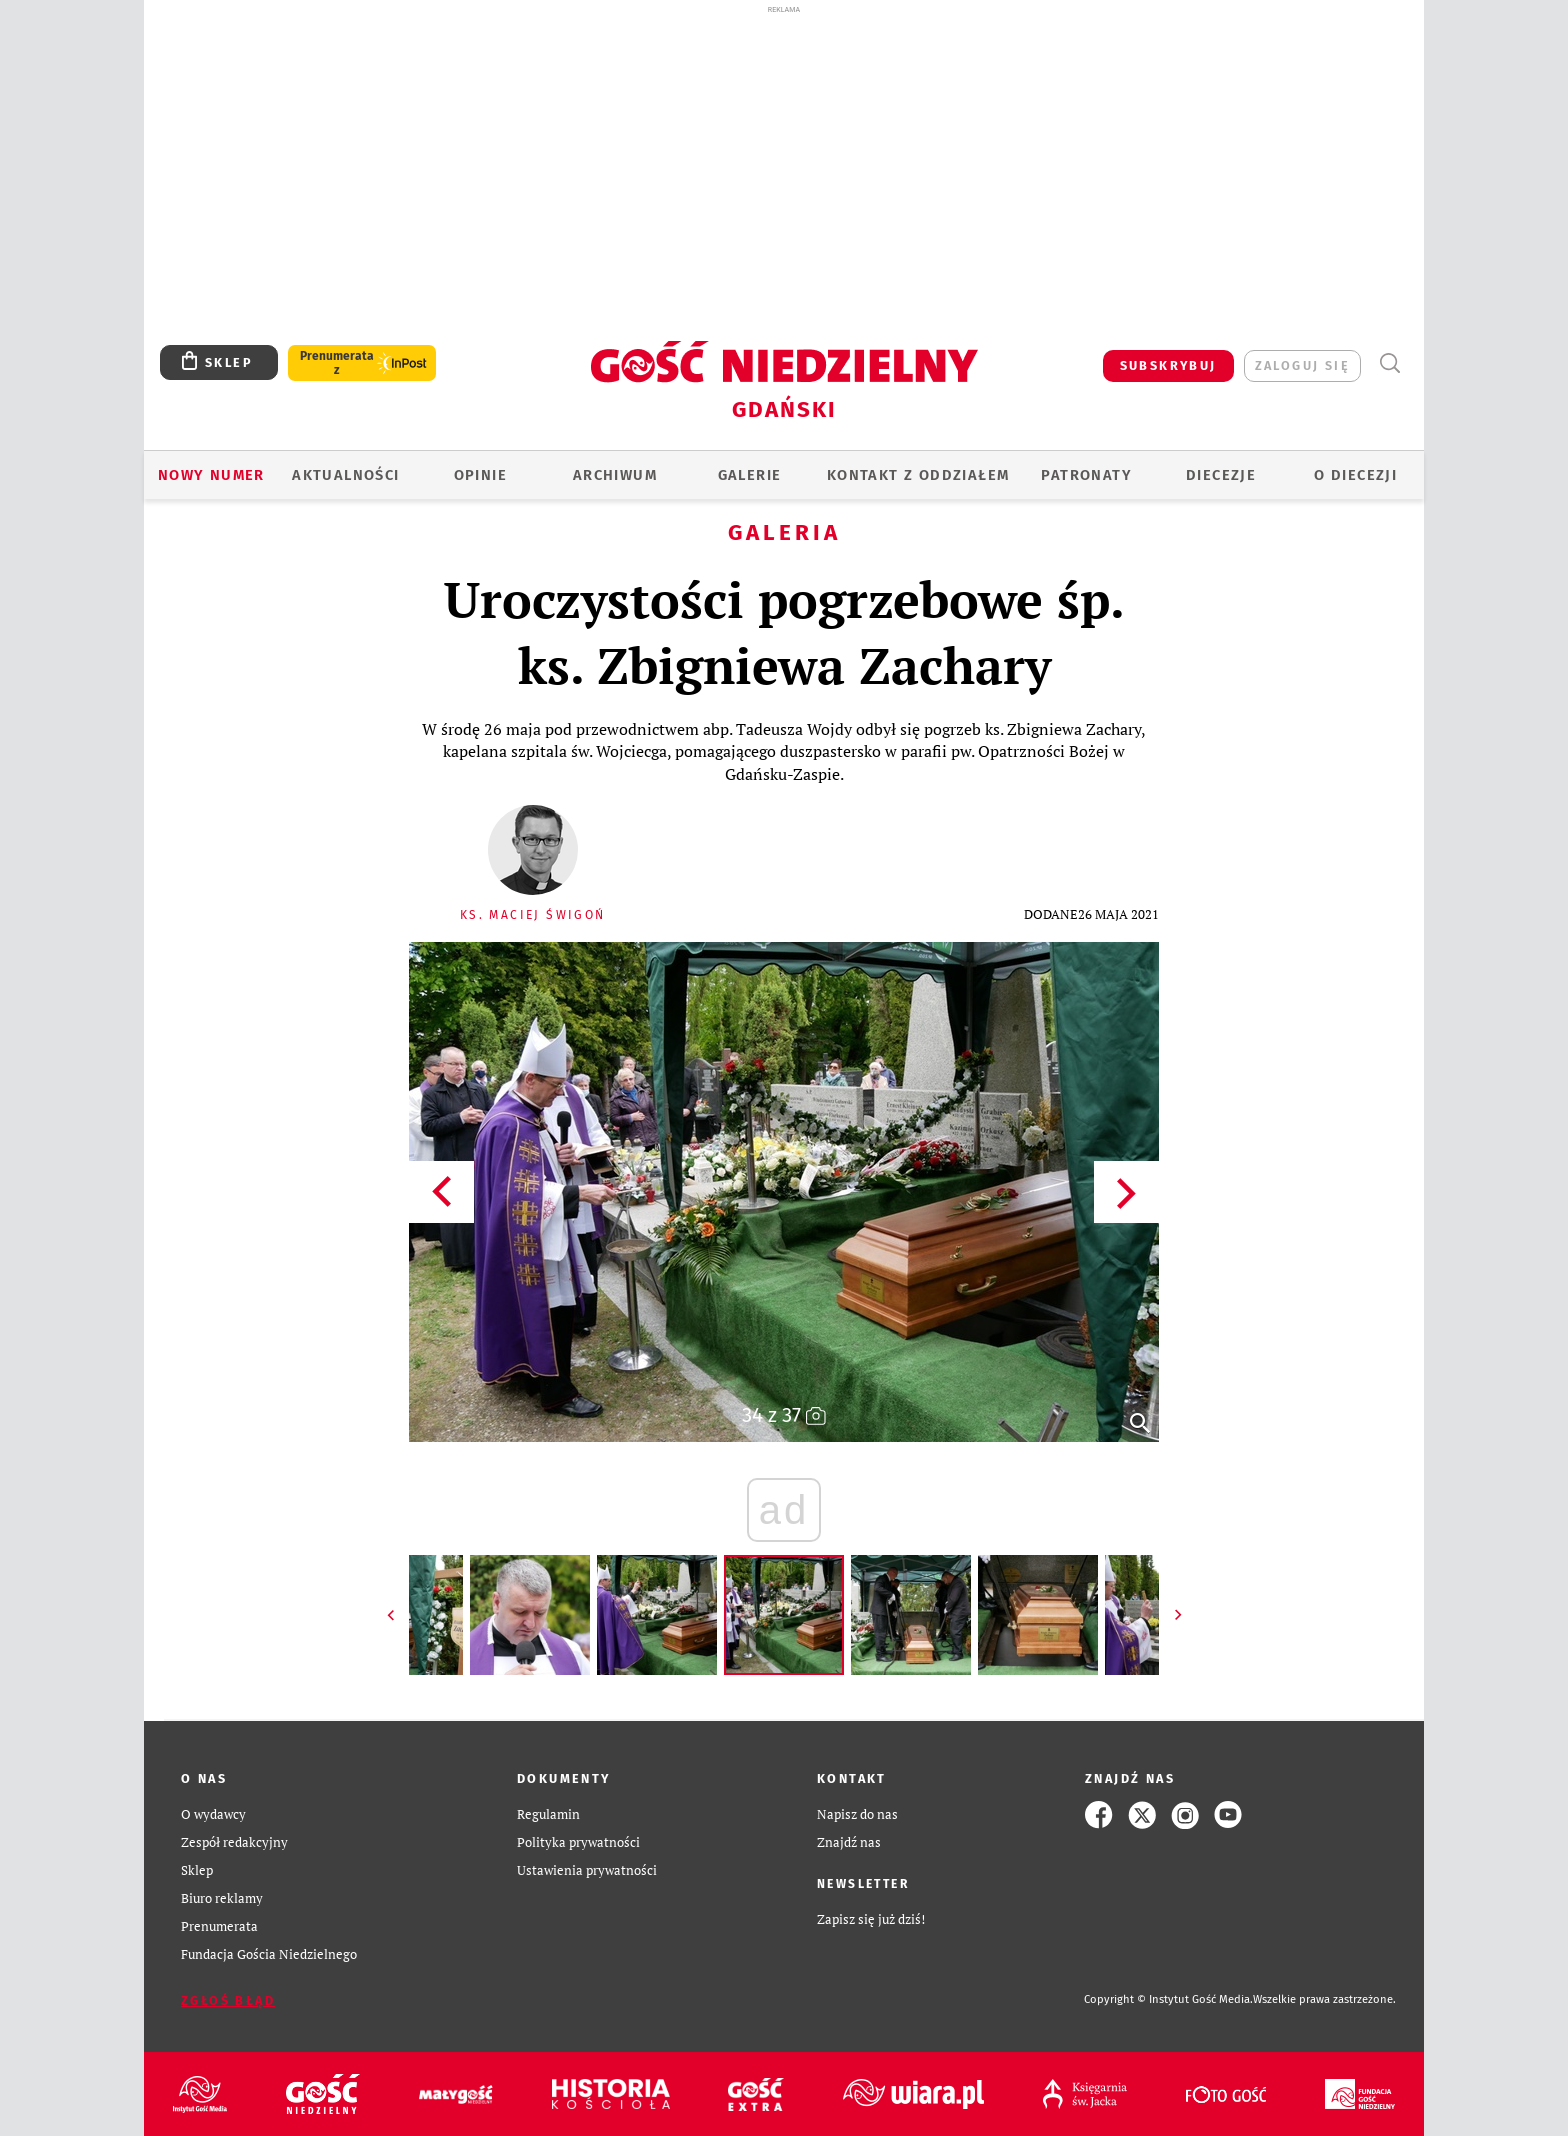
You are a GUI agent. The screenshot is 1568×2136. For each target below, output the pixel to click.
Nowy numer (211, 475)
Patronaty (1086, 475)
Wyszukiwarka (1389, 363)
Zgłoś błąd (228, 2000)
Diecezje (1221, 475)
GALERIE (750, 475)
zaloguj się (1302, 365)
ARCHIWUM (615, 475)
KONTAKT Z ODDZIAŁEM (918, 475)
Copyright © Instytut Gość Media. (1168, 1999)
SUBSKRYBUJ (1168, 365)
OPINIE (480, 475)
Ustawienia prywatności (587, 1870)
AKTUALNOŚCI (345, 475)
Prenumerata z (337, 363)
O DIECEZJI (1355, 475)
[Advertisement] (784, 168)
